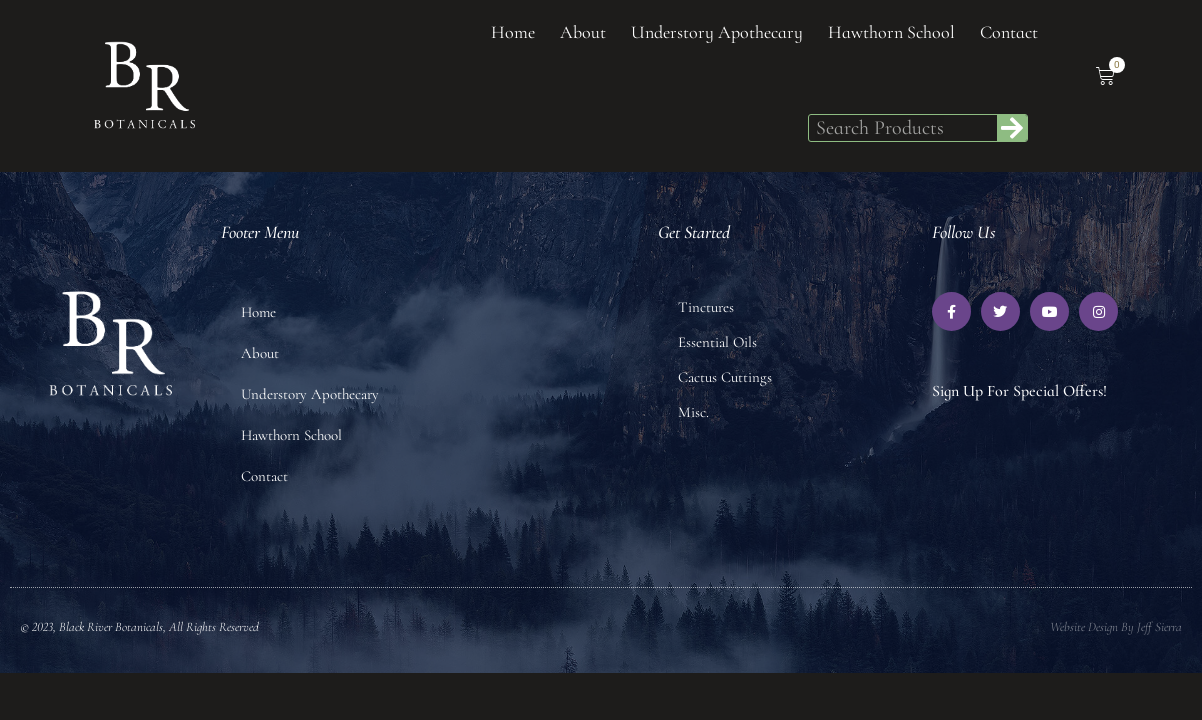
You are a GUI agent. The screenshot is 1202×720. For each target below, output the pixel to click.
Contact (1009, 32)
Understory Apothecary (717, 32)
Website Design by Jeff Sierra (1116, 627)
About (583, 32)
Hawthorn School (891, 32)
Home (513, 32)
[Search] (1012, 128)
